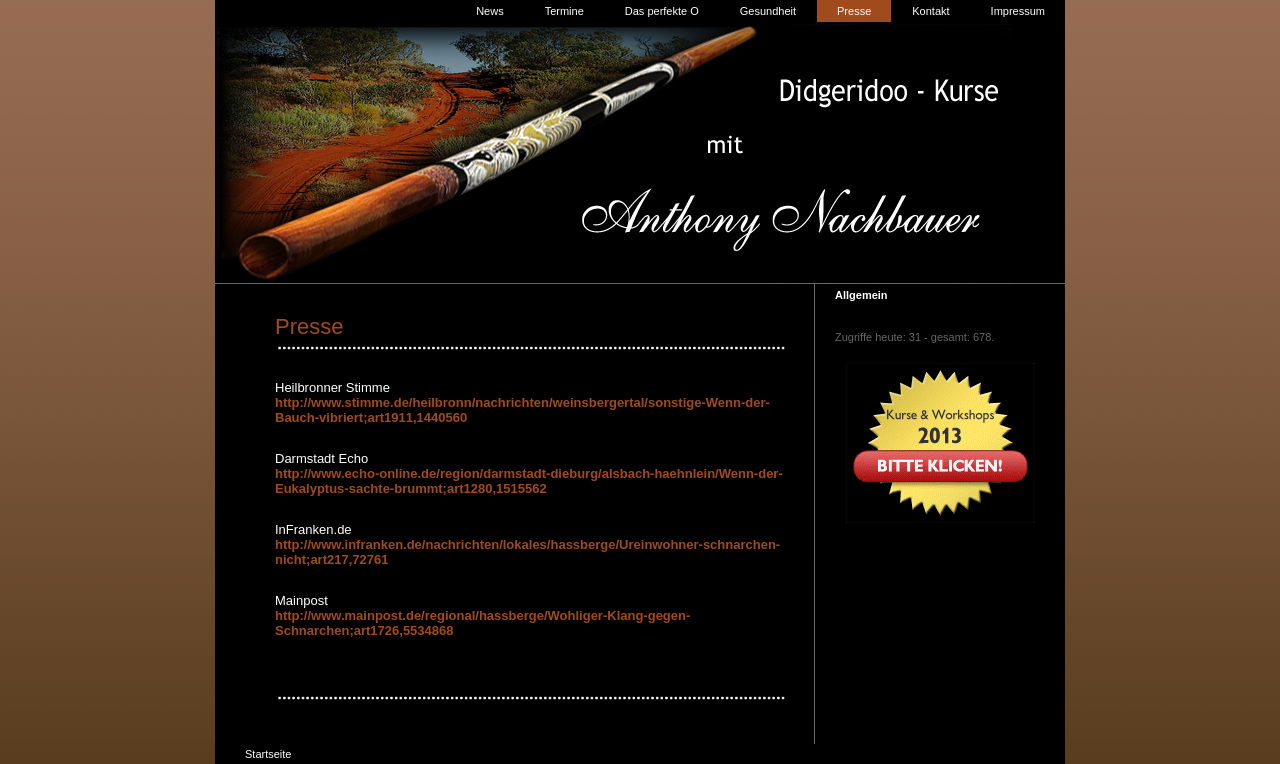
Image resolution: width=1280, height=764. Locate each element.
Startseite (268, 754)
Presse (854, 11)
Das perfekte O (662, 11)
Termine (564, 11)
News (490, 11)
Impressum (1018, 11)
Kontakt (930, 11)
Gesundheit (768, 11)
